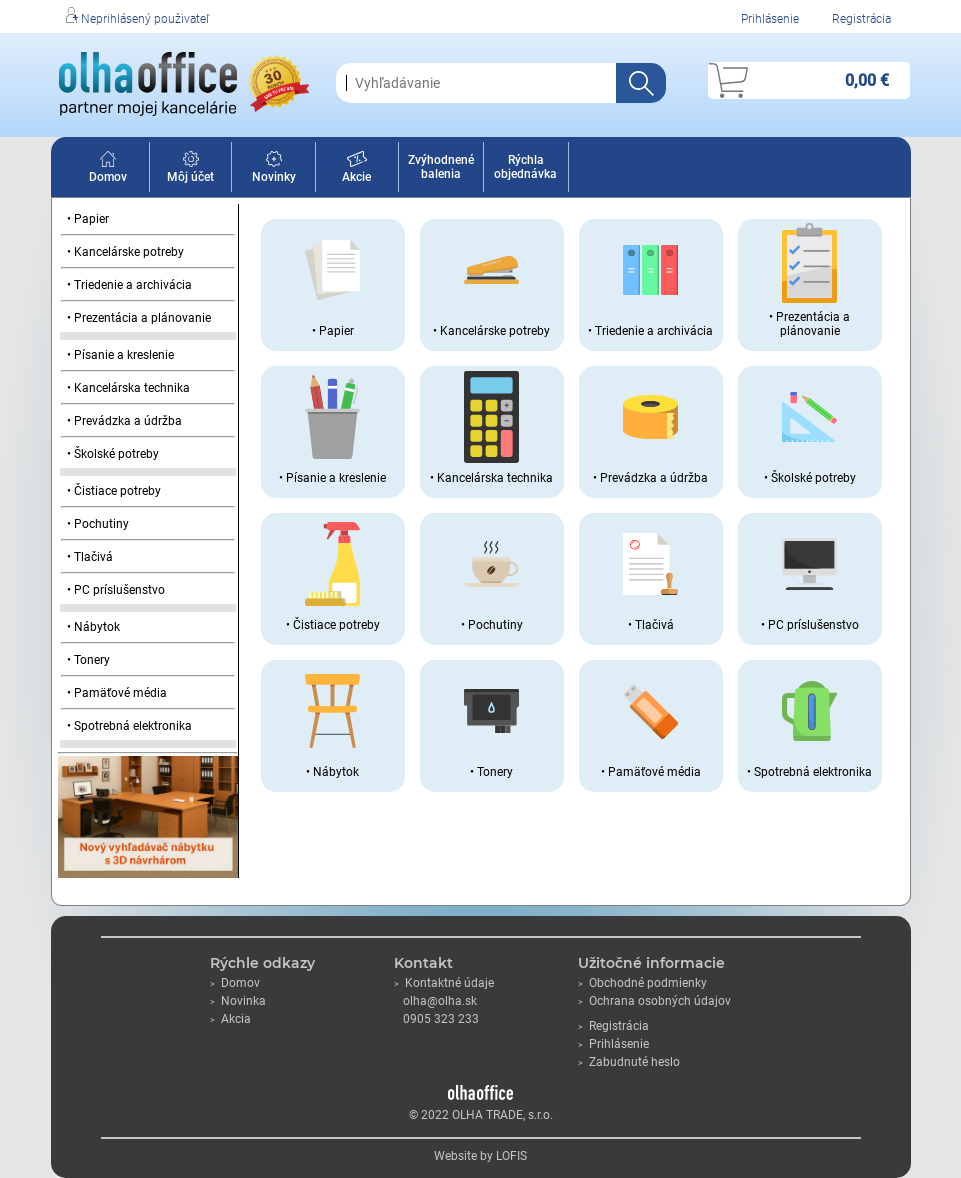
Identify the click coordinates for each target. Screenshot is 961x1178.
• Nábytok (93, 627)
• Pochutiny (98, 524)
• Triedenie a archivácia (129, 285)
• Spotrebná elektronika (129, 726)
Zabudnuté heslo (629, 1062)
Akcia (230, 1019)
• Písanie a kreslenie (120, 355)
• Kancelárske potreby (125, 252)
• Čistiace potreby (114, 491)
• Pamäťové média (117, 693)
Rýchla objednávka (525, 167)
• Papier (88, 219)
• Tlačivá (90, 557)
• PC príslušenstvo (116, 590)
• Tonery (88, 660)
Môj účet (190, 170)
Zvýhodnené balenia (441, 167)
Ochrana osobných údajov (654, 1001)
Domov (108, 170)
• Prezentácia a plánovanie (139, 318)
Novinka (238, 1001)
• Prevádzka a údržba (124, 421)
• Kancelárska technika (128, 388)
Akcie (356, 170)
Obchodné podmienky (642, 983)
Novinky (274, 170)
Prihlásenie (770, 19)
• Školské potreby (113, 454)
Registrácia (861, 19)
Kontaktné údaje (444, 983)
